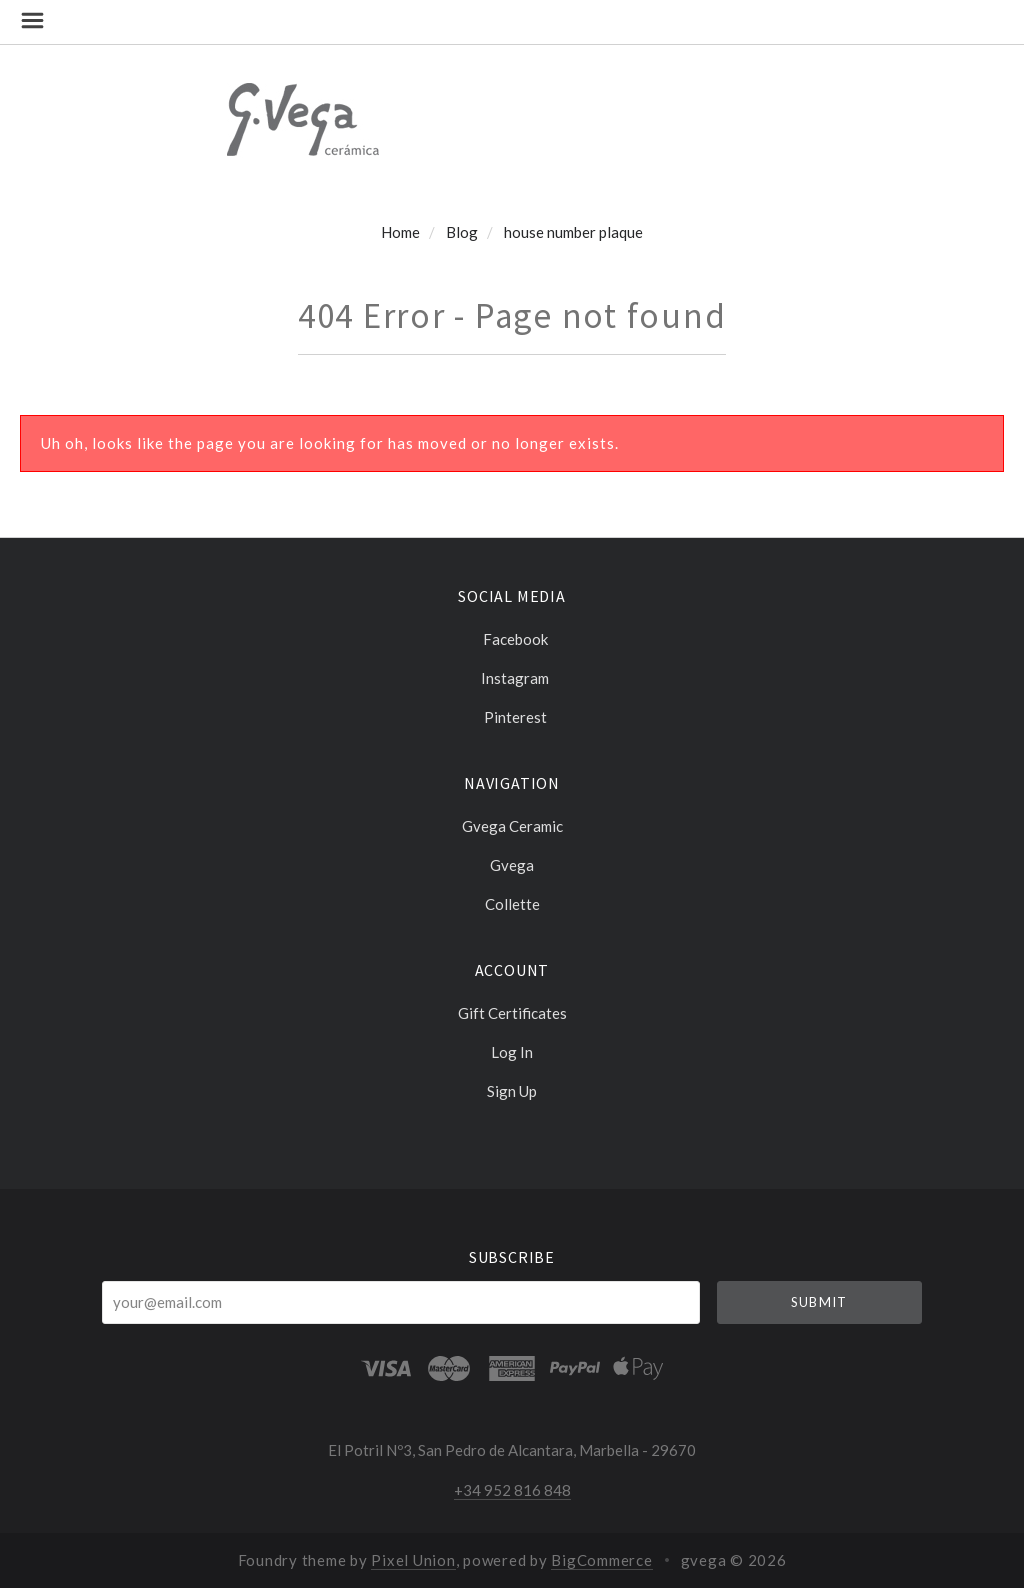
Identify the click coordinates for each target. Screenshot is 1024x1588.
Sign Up (512, 1090)
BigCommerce (601, 1560)
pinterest (512, 716)
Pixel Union (413, 1560)
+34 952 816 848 (512, 1490)
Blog (462, 232)
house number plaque (573, 232)
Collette (512, 903)
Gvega (512, 865)
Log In (512, 1052)
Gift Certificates (512, 1013)
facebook (512, 639)
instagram (512, 678)
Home (400, 232)
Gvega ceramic (512, 826)
